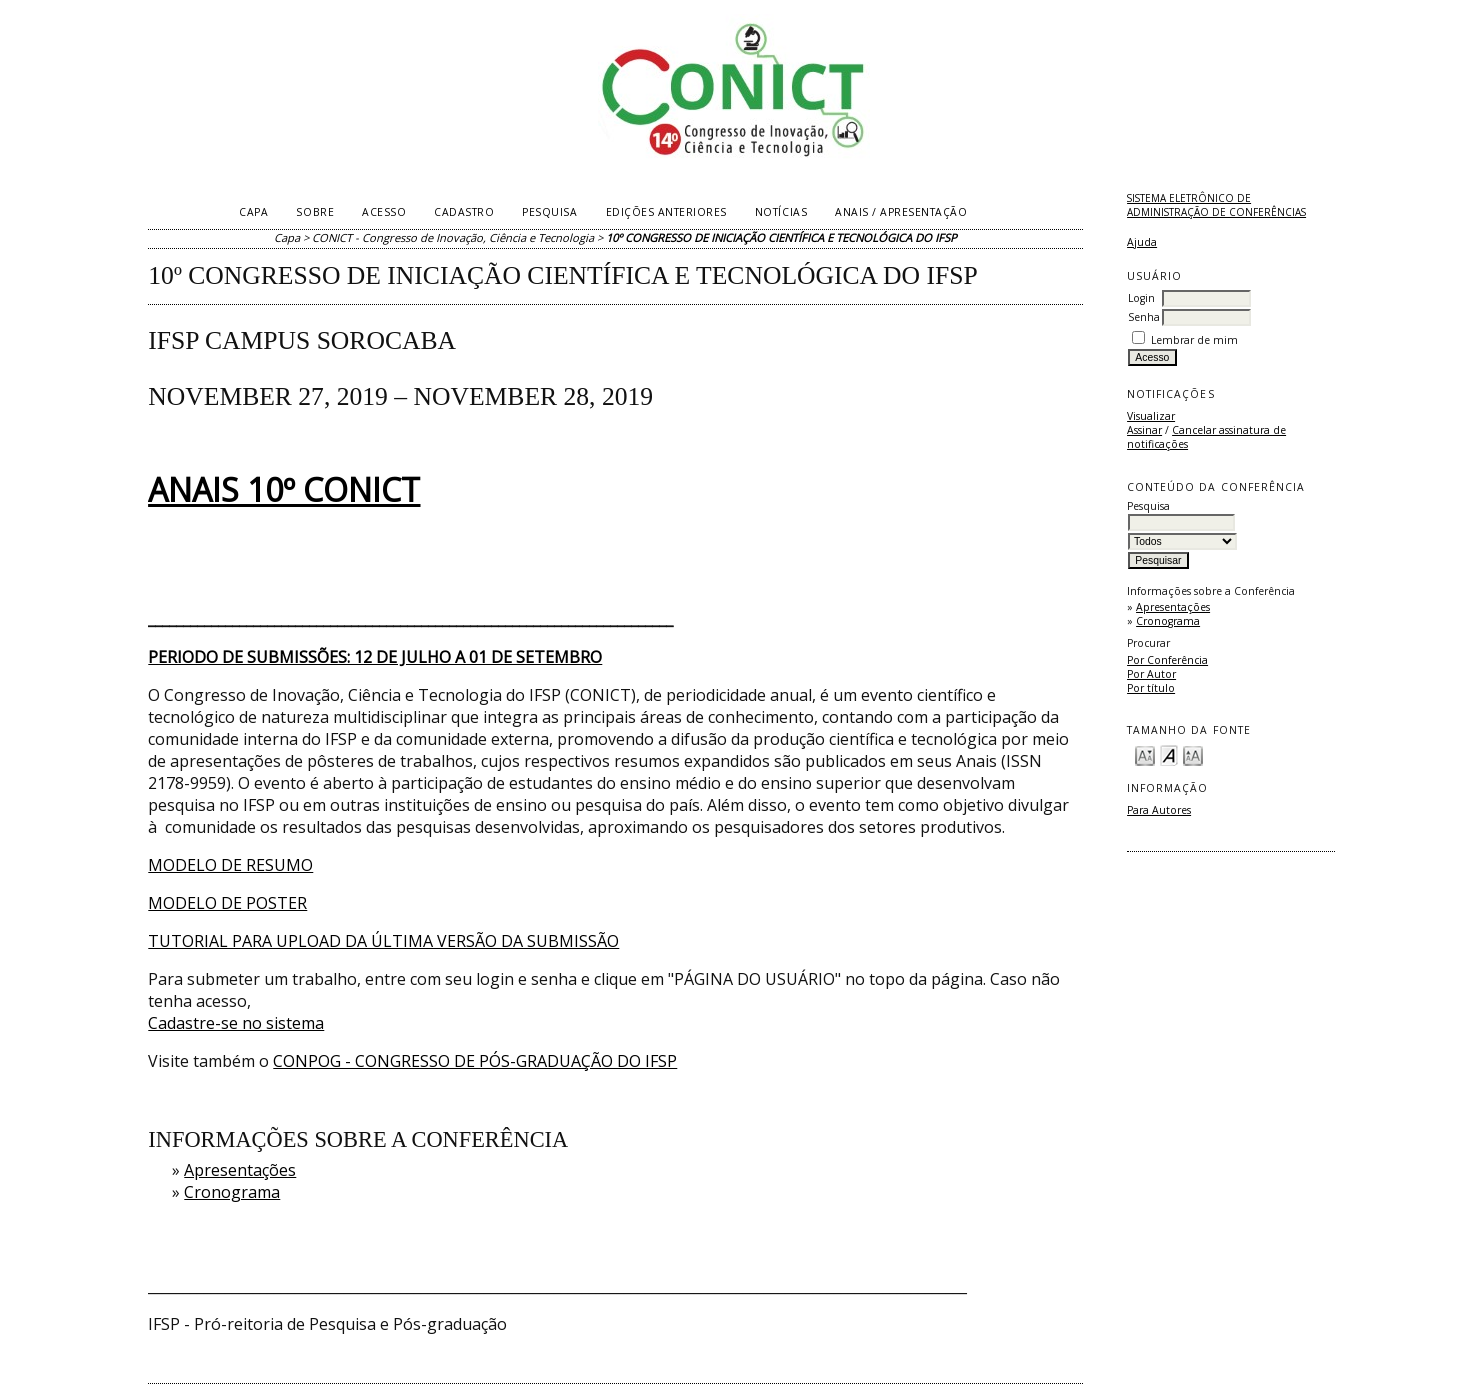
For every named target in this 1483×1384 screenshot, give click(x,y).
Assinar (1144, 430)
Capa (253, 212)
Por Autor (1151, 674)
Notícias (781, 212)
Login (1141, 298)
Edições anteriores (666, 212)
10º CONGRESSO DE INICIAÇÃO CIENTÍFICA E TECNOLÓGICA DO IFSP (781, 237)
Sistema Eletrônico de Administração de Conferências (1216, 205)
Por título (1151, 688)
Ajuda (1142, 242)
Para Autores (1159, 810)
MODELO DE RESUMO (230, 865)
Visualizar (1151, 416)
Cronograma (1168, 621)
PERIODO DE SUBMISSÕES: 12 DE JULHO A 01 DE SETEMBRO (375, 657)
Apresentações (1173, 607)
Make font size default (1169, 754)
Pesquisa (549, 212)
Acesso (384, 212)
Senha (1144, 317)
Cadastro (464, 212)
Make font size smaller (1145, 754)
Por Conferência (1167, 660)
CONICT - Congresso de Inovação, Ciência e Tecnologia (453, 237)
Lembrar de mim (1194, 340)
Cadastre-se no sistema (236, 1023)
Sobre (315, 212)
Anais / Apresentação (901, 212)
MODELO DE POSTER (227, 903)
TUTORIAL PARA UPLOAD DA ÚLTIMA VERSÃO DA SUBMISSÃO (383, 941)
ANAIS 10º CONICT (284, 489)
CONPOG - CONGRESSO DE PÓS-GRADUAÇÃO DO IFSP (475, 1061)
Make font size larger (1193, 754)
